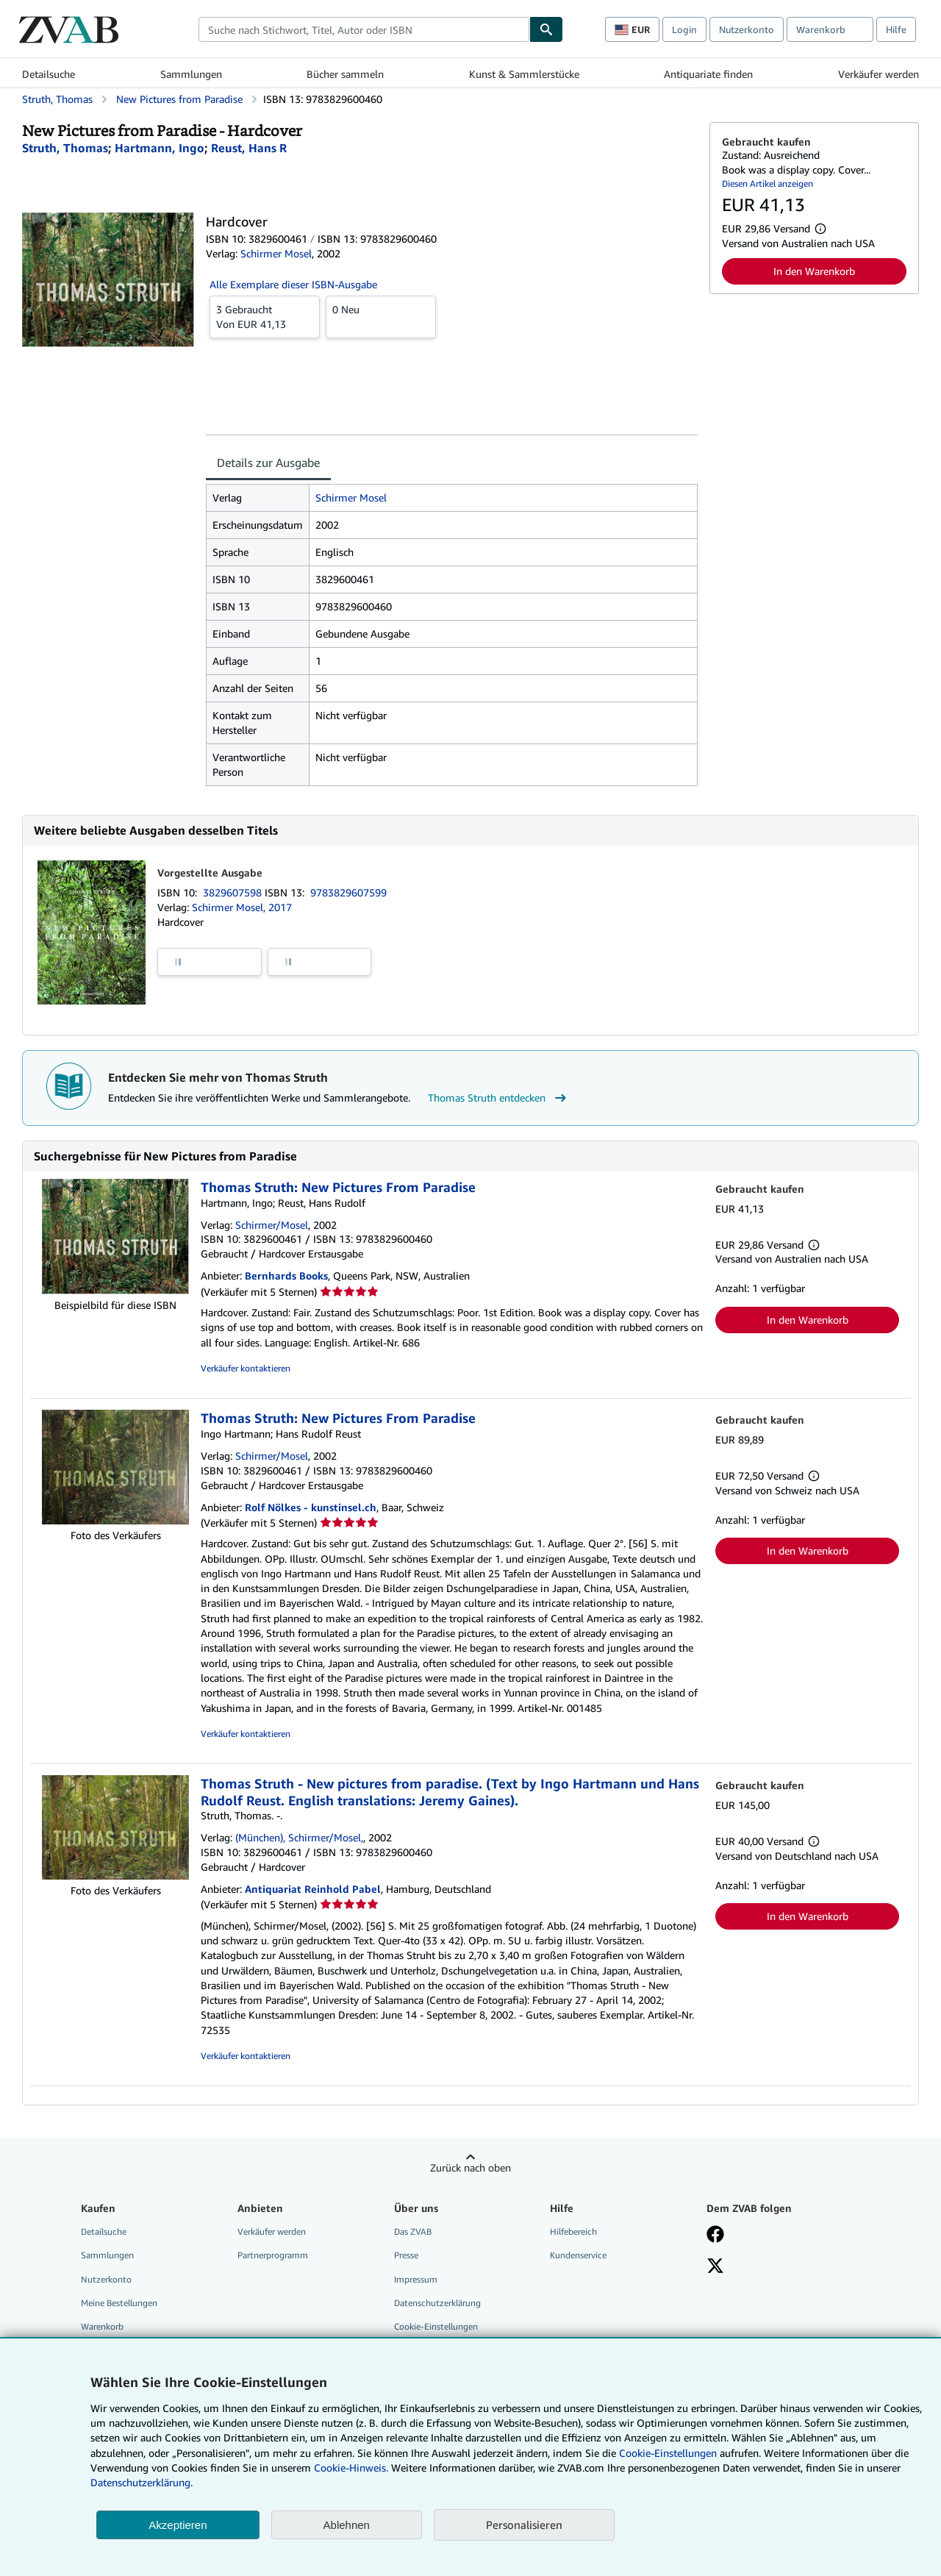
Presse (406, 2255)
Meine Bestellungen (119, 2302)
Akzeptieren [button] (178, 2525)
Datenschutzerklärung (437, 2302)
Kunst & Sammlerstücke (524, 74)
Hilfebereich (573, 2231)
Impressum (415, 2279)
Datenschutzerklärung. (141, 2482)
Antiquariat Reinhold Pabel (313, 1889)
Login (684, 29)
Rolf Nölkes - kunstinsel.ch (310, 1507)
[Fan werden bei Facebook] (715, 2235)
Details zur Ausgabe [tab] (268, 462)
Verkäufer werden (878, 74)
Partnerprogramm (272, 2255)
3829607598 (234, 892)
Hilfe (896, 29)
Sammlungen (191, 74)
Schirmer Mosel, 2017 (242, 907)
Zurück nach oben (470, 2167)
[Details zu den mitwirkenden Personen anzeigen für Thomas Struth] (65, 147)
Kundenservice (578, 2255)
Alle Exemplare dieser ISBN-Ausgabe (293, 284)
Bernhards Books (286, 1275)
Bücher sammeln (345, 74)
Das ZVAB (413, 2231)
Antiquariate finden (708, 74)
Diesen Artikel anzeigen (767, 183)
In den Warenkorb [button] (814, 271)
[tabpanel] (452, 635)
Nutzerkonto (746, 29)
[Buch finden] (546, 29)
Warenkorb (102, 2326)
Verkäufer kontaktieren (245, 1368)
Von (264, 316)
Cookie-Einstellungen (668, 2453)
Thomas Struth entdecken (499, 1098)
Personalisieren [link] (524, 2524)
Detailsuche (48, 74)
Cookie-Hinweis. (351, 2467)
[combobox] (363, 29)
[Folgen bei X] (715, 2267)
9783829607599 (348, 892)
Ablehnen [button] (346, 2525)
